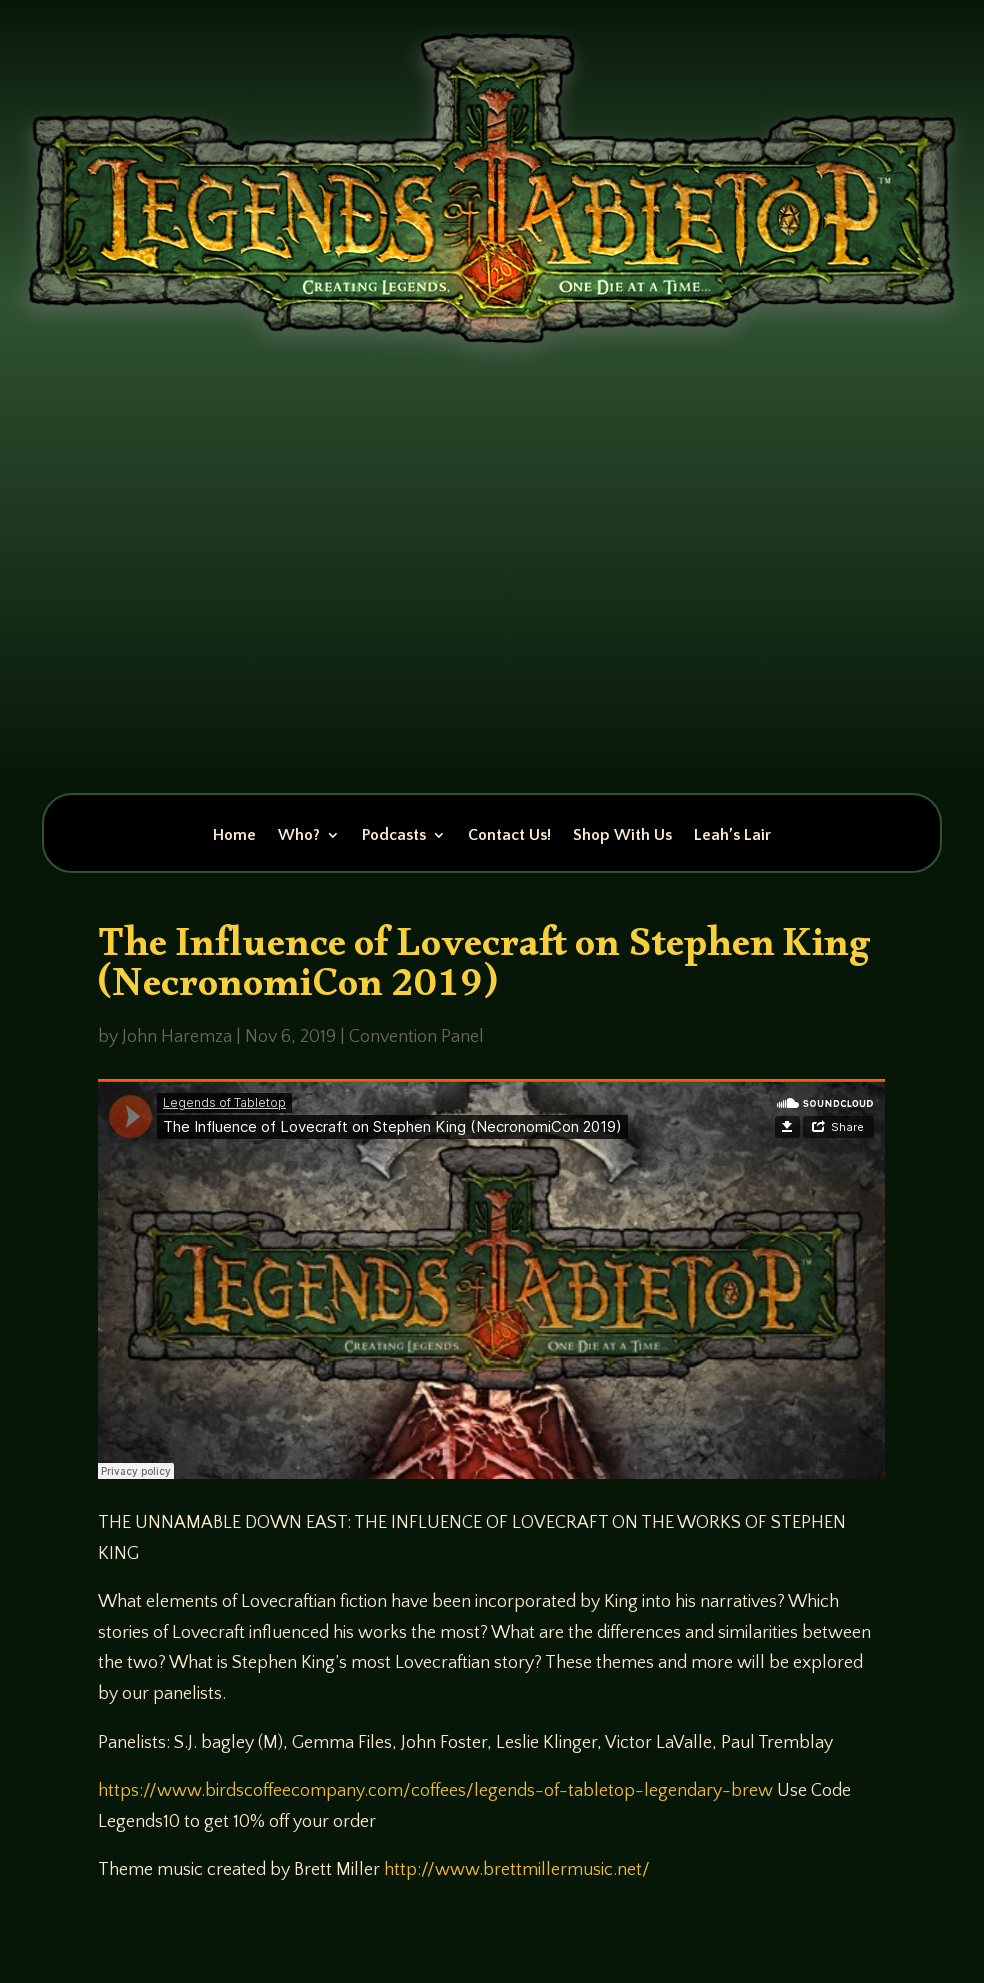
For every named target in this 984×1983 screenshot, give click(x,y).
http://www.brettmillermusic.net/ (517, 1870)
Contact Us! (509, 836)
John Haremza (177, 1037)
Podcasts (394, 836)
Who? (299, 836)
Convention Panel (416, 1037)
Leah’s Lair (732, 836)
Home (234, 836)
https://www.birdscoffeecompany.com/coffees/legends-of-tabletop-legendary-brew (435, 1791)
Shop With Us (622, 836)
